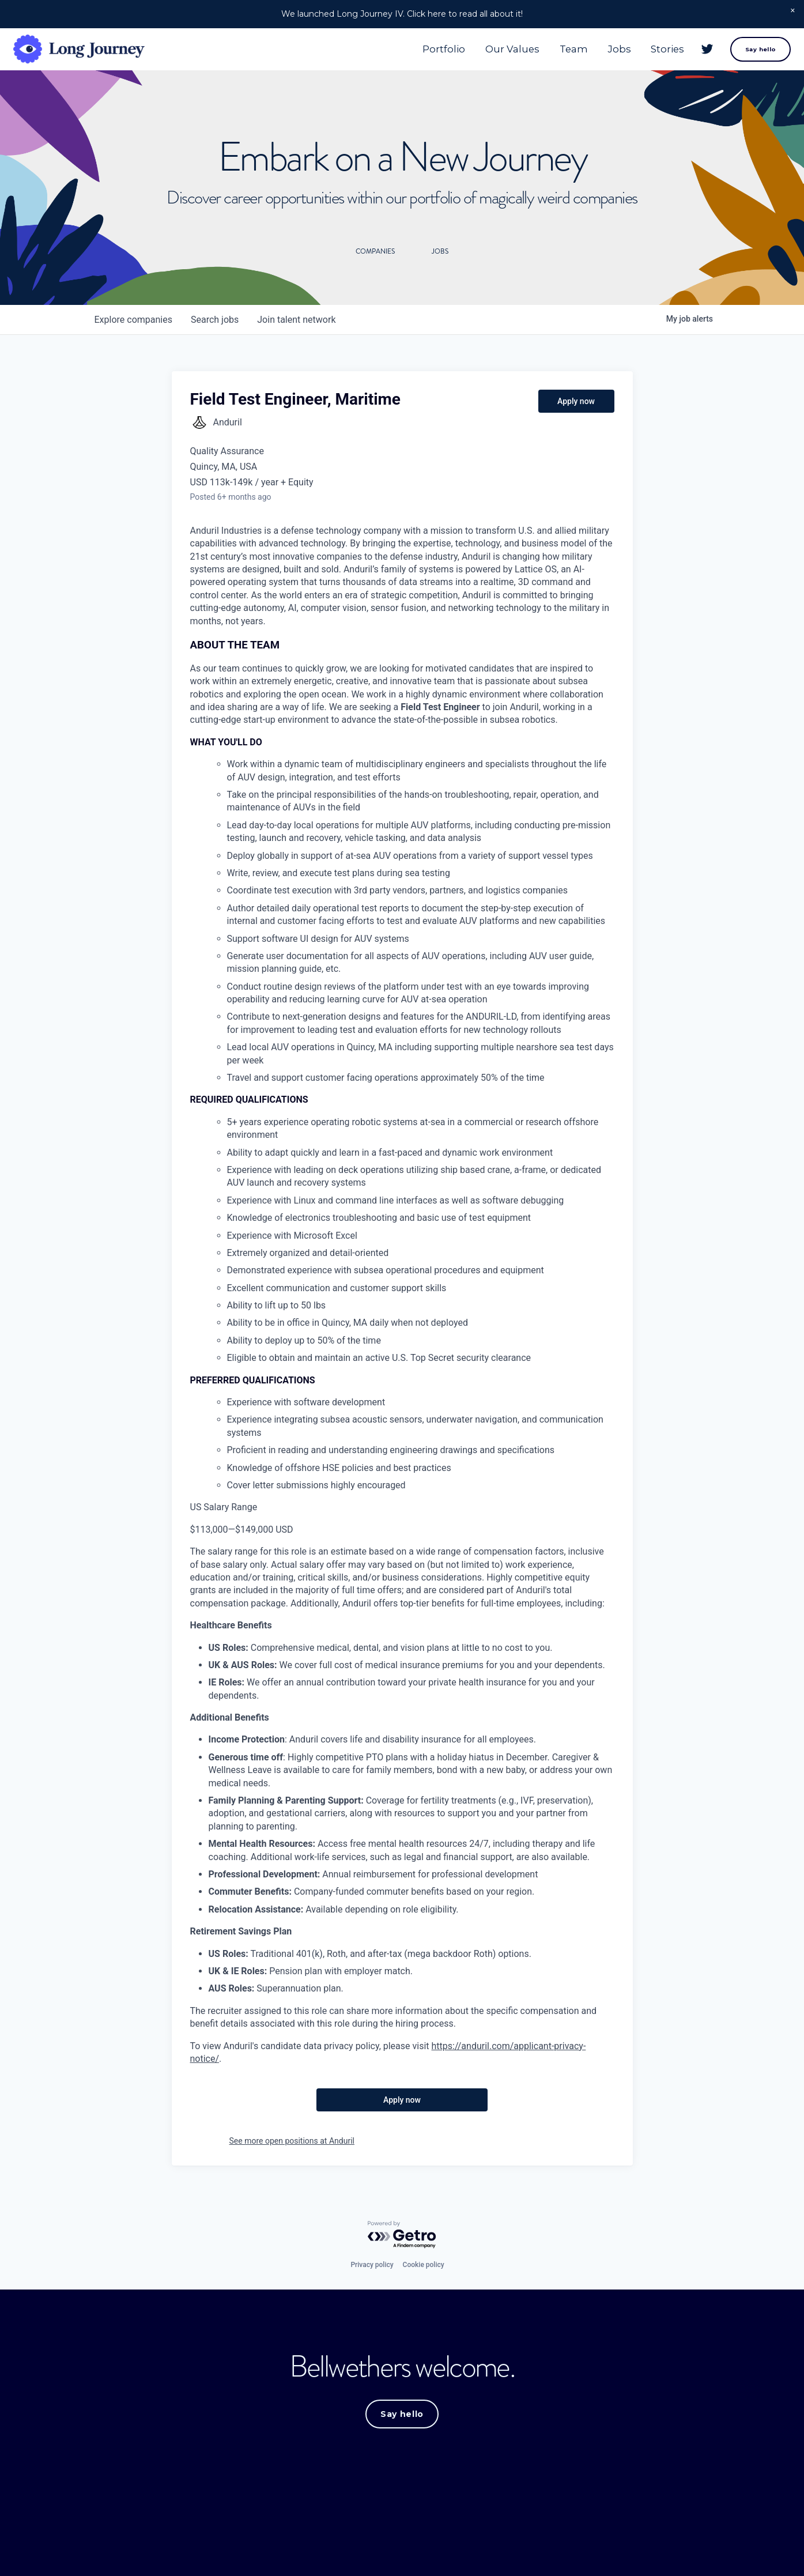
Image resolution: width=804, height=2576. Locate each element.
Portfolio (433, 54)
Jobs (608, 54)
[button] (793, 11)
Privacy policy (371, 2266)
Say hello (749, 54)
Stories (656, 54)
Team (562, 54)
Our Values (501, 54)
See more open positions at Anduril (291, 2142)
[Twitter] (696, 55)
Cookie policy (423, 2266)
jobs (215, 321)
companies (133, 321)
